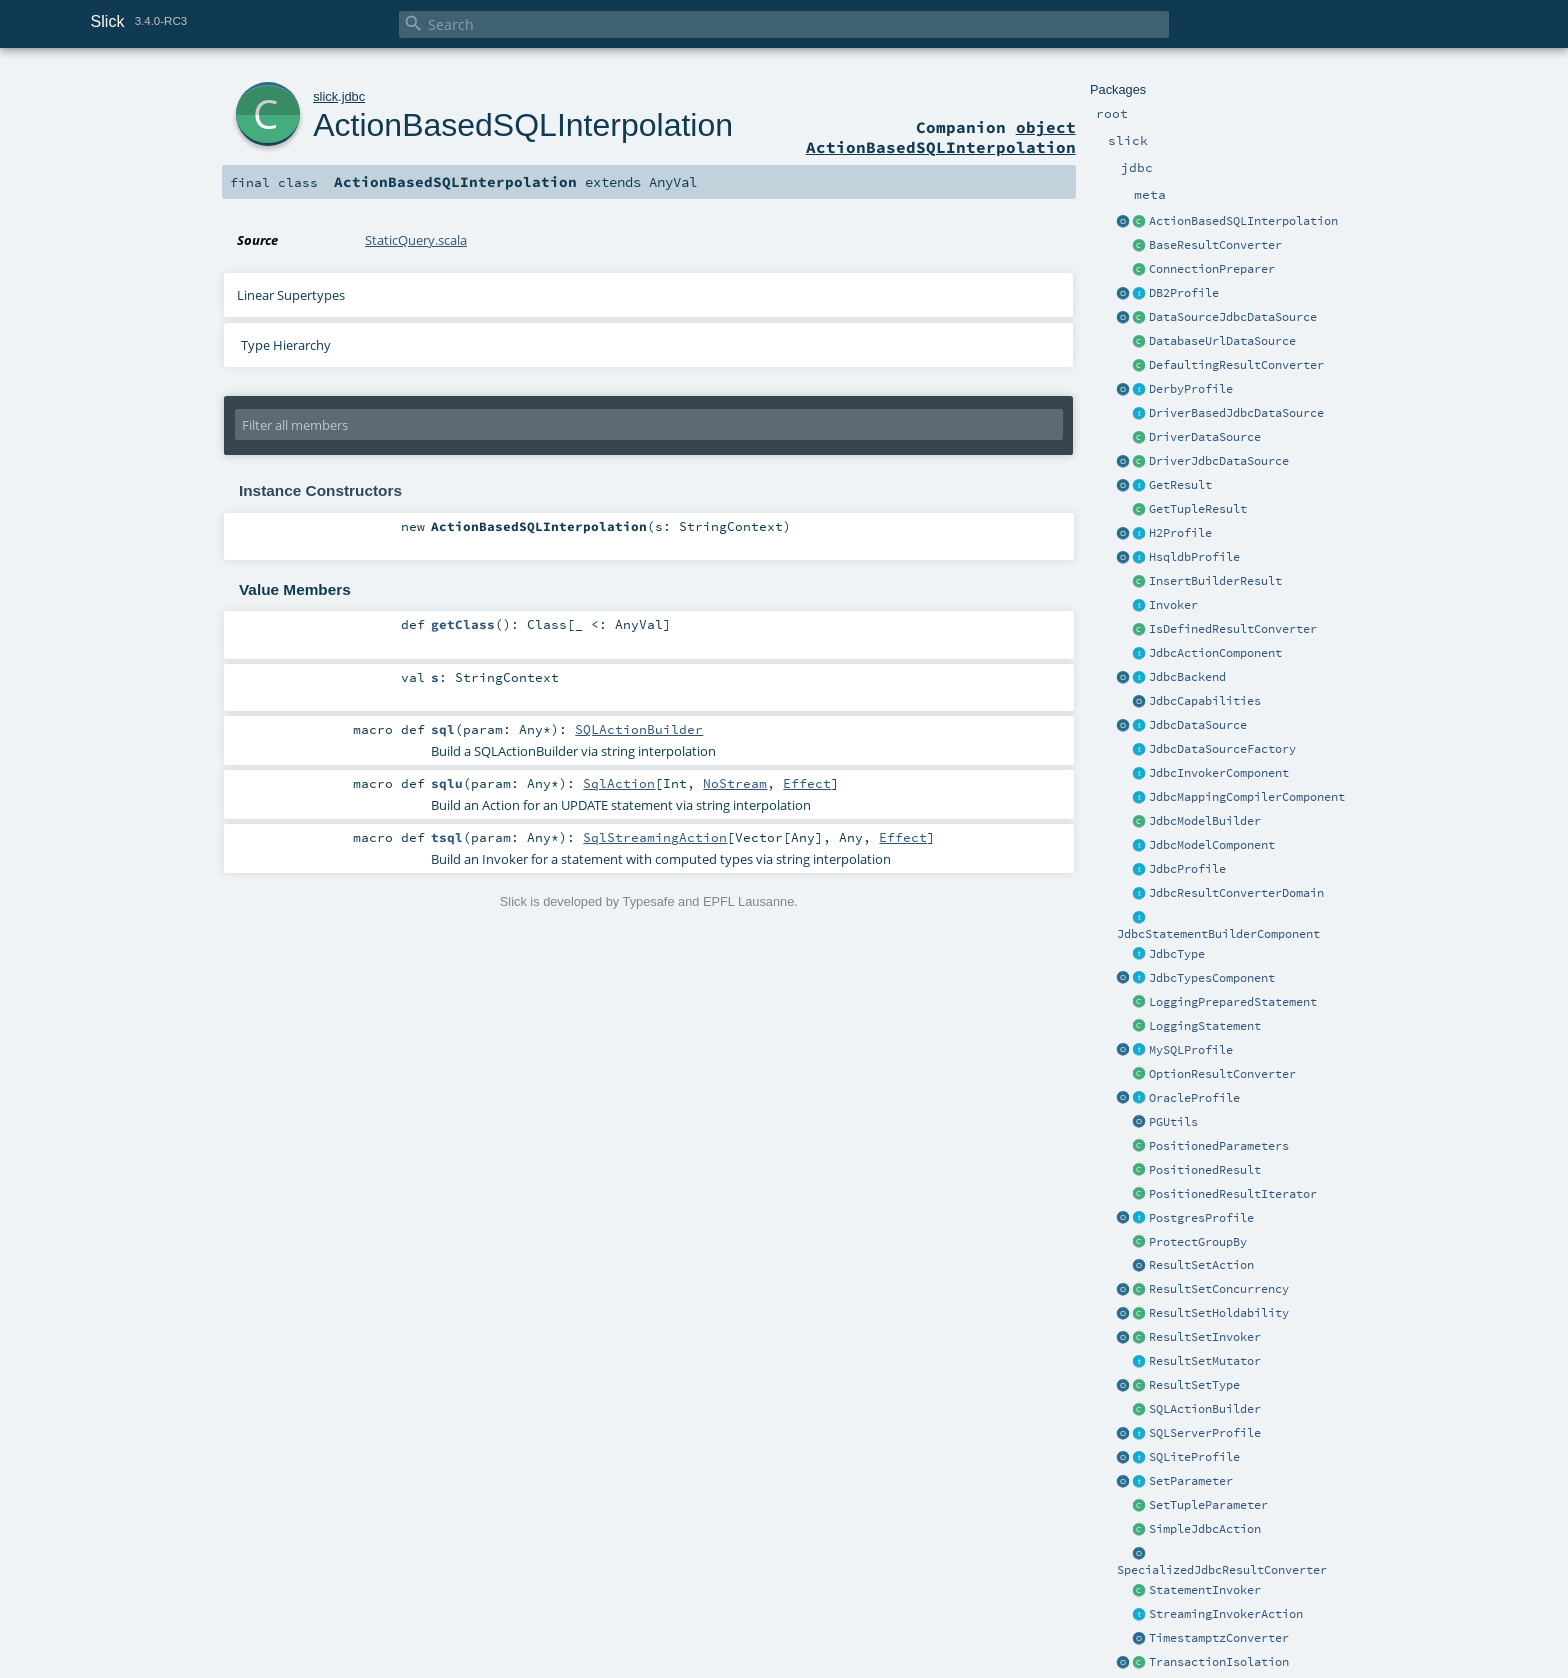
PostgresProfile (1201, 1218)
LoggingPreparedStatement (1233, 1002)
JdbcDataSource (1198, 725)
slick (325, 96)
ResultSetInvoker (1205, 1337)
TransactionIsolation (1219, 1662)
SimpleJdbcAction (1205, 1529)
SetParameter (1191, 1481)
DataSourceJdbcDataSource (1233, 317)
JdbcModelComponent (1212, 845)
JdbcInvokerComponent (1219, 773)
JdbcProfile (1187, 869)
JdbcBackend (1187, 677)
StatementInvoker (1205, 1590)
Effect (807, 783)
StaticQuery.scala (416, 240)
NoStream (735, 783)
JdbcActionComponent (1215, 653)
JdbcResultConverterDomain (1236, 893)
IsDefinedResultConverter (1233, 629)
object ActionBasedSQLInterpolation (941, 137)
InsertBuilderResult (1215, 581)
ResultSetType (1194, 1385)
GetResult (1180, 485)
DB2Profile (1184, 293)
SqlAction (619, 783)
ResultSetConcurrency (1219, 1289)
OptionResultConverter (1222, 1074)
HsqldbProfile (1194, 557)
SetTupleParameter (1208, 1505)
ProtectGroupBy (1198, 1242)
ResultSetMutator (1205, 1361)
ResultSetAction (1201, 1265)
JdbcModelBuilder (1205, 821)
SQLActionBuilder (1205, 1409)
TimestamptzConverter (1219, 1638)
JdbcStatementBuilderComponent (1218, 934)
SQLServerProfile (1205, 1433)
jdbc (353, 96)
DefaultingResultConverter (1236, 365)
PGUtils (1173, 1122)
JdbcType (1177, 954)
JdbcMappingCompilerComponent (1247, 797)
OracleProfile (1194, 1098)
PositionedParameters (1219, 1146)
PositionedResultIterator (1233, 1194)
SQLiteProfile (1194, 1457)
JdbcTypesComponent (1212, 978)
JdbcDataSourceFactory (1222, 749)
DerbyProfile (1191, 389)
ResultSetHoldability (1219, 1313)
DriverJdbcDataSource (1219, 461)
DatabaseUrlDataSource (1222, 341)
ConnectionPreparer (1212, 269)
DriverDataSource (1205, 437)
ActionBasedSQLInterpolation (1243, 221)
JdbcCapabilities (1205, 701)
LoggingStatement (1205, 1026)
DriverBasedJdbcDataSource (1236, 413)
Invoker (1173, 605)
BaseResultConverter (1215, 245)
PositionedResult (1205, 1170)
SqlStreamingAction (655, 837)
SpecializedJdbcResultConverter (1222, 1570)
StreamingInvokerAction (1226, 1614)
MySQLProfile (1191, 1050)
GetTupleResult (1198, 509)
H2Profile (1180, 533)
